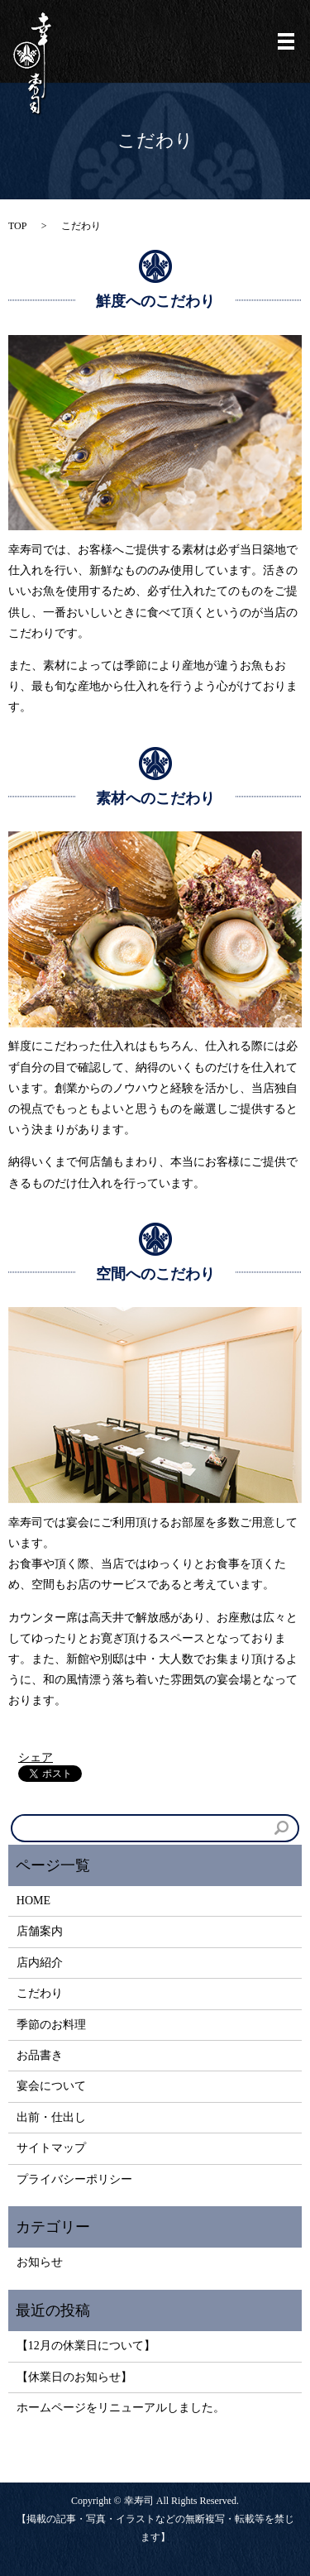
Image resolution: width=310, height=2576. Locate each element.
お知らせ (40, 2262)
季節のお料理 (51, 2024)
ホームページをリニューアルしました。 (121, 2407)
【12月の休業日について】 (86, 2345)
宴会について (51, 2086)
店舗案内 (40, 1931)
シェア (35, 1757)
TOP (17, 226)
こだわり (40, 1993)
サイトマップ (51, 2148)
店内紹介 (40, 1962)
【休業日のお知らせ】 (74, 2377)
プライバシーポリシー (74, 2179)
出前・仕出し (51, 2117)
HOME (33, 1900)
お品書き (40, 2055)
